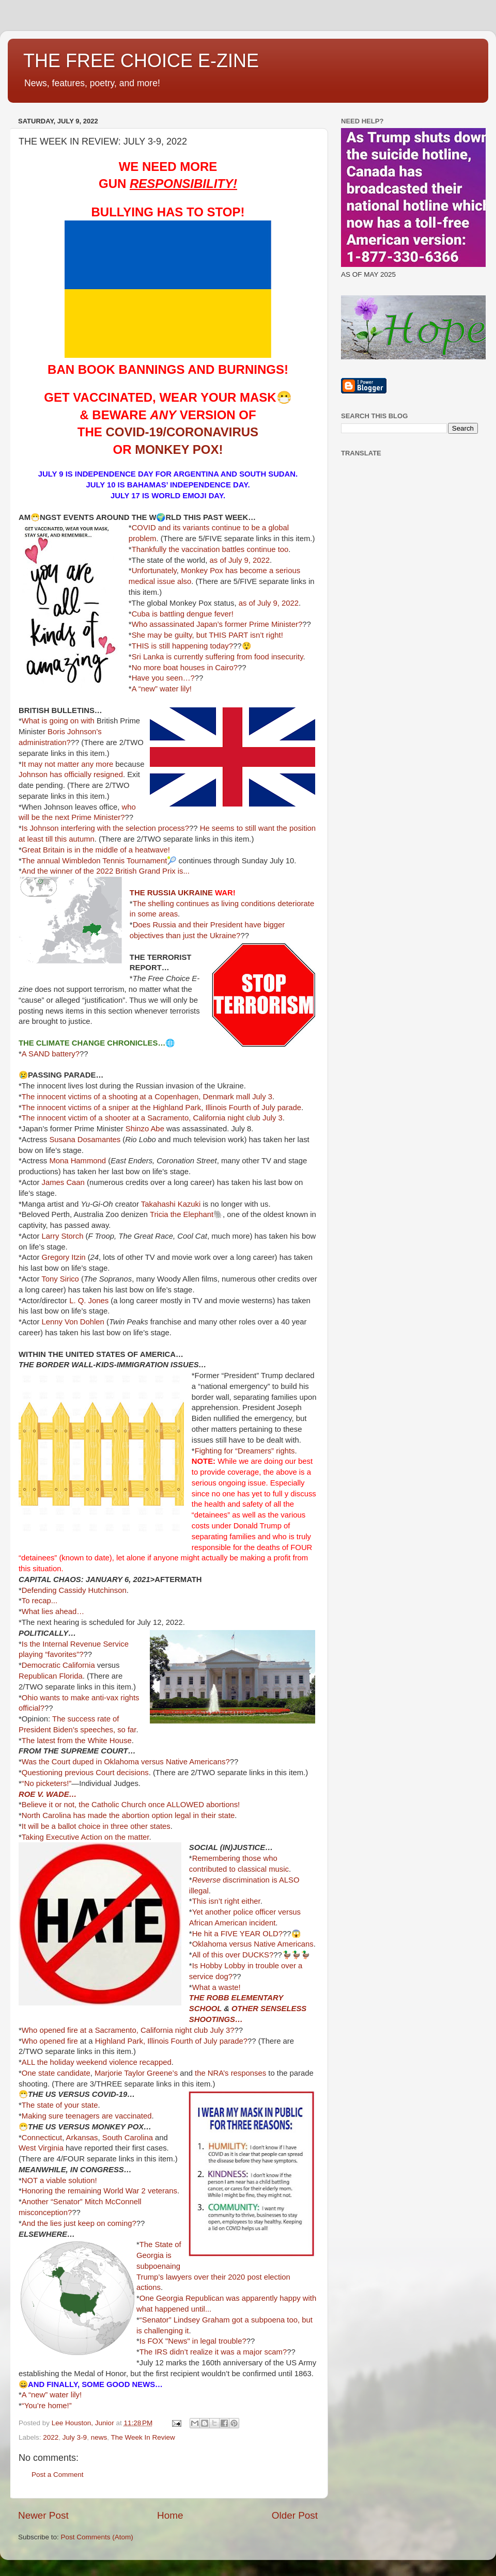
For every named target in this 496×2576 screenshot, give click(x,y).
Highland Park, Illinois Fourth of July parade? (171, 2041)
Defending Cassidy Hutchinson (74, 1590)
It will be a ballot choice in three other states (96, 1826)
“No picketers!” (47, 1783)
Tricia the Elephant (181, 1214)
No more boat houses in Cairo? (185, 667)
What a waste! (216, 1987)
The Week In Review (143, 2437)
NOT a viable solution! (59, 2180)
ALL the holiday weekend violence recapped (97, 2062)
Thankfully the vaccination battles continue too (210, 549)
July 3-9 (75, 2437)
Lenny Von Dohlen (73, 1322)
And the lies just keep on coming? (79, 2223)
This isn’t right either (226, 1901)
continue (226, 528)
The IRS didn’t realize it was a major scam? (213, 2352)
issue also (174, 581)
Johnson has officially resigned (71, 774)
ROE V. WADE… (47, 1794)
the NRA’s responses (230, 2073)
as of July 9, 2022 (240, 560)
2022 (50, 2437)
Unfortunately (154, 570)
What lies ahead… (53, 1611)
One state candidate (56, 2073)
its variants (191, 528)
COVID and (151, 528)
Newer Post (43, 2515)
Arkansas (82, 2138)
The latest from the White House (77, 1740)
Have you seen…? (163, 678)
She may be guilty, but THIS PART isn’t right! (207, 635)
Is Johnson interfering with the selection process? (105, 828)
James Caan (63, 1182)
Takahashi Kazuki (171, 1204)
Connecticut (42, 2138)
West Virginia (41, 2148)
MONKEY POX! (179, 449)
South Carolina (127, 2138)
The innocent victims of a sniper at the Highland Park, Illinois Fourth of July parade (161, 1107)
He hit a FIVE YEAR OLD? (237, 1934)
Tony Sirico (60, 1279)
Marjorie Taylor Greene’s (136, 2073)
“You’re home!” (47, 2405)
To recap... (39, 1601)
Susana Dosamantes (84, 1139)
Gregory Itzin (64, 1257)
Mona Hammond (77, 1161)
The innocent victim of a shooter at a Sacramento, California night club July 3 (152, 1118)
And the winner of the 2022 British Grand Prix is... (106, 871)
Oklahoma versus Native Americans (253, 1944)
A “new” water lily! (162, 689)
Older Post (295, 2515)
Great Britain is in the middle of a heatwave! (96, 850)
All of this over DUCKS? (233, 1955)
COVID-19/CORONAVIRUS (182, 432)
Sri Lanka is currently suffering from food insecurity (217, 657)
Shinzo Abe (145, 1129)
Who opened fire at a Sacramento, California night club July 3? (128, 2030)
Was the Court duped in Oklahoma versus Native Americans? (126, 1762)
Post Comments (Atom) (97, 2537)
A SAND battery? (51, 1054)
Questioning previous (58, 1772)
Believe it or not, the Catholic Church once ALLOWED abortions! (131, 1804)
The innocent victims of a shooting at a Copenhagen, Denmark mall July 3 (147, 1097)
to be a (254, 528)
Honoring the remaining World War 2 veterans (99, 2191)
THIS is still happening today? (182, 646)
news (99, 2437)
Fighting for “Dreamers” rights (245, 1451)
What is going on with (58, 721)
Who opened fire (50, 2041)
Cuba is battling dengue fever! (183, 614)
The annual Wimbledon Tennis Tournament (94, 861)
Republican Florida (51, 1676)
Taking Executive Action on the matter (85, 1837)
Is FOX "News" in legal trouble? (193, 2341)
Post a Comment (58, 2474)
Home (170, 2515)
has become (246, 570)
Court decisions (122, 1772)
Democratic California (58, 1665)
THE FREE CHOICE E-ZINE (141, 60)
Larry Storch (63, 1236)
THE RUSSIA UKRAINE (171, 893)
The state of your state (60, 2105)
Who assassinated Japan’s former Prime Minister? (217, 624)
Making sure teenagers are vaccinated (87, 2116)
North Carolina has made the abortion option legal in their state (128, 1815)
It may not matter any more (67, 764)
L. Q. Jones (89, 1301)
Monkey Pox (202, 570)
